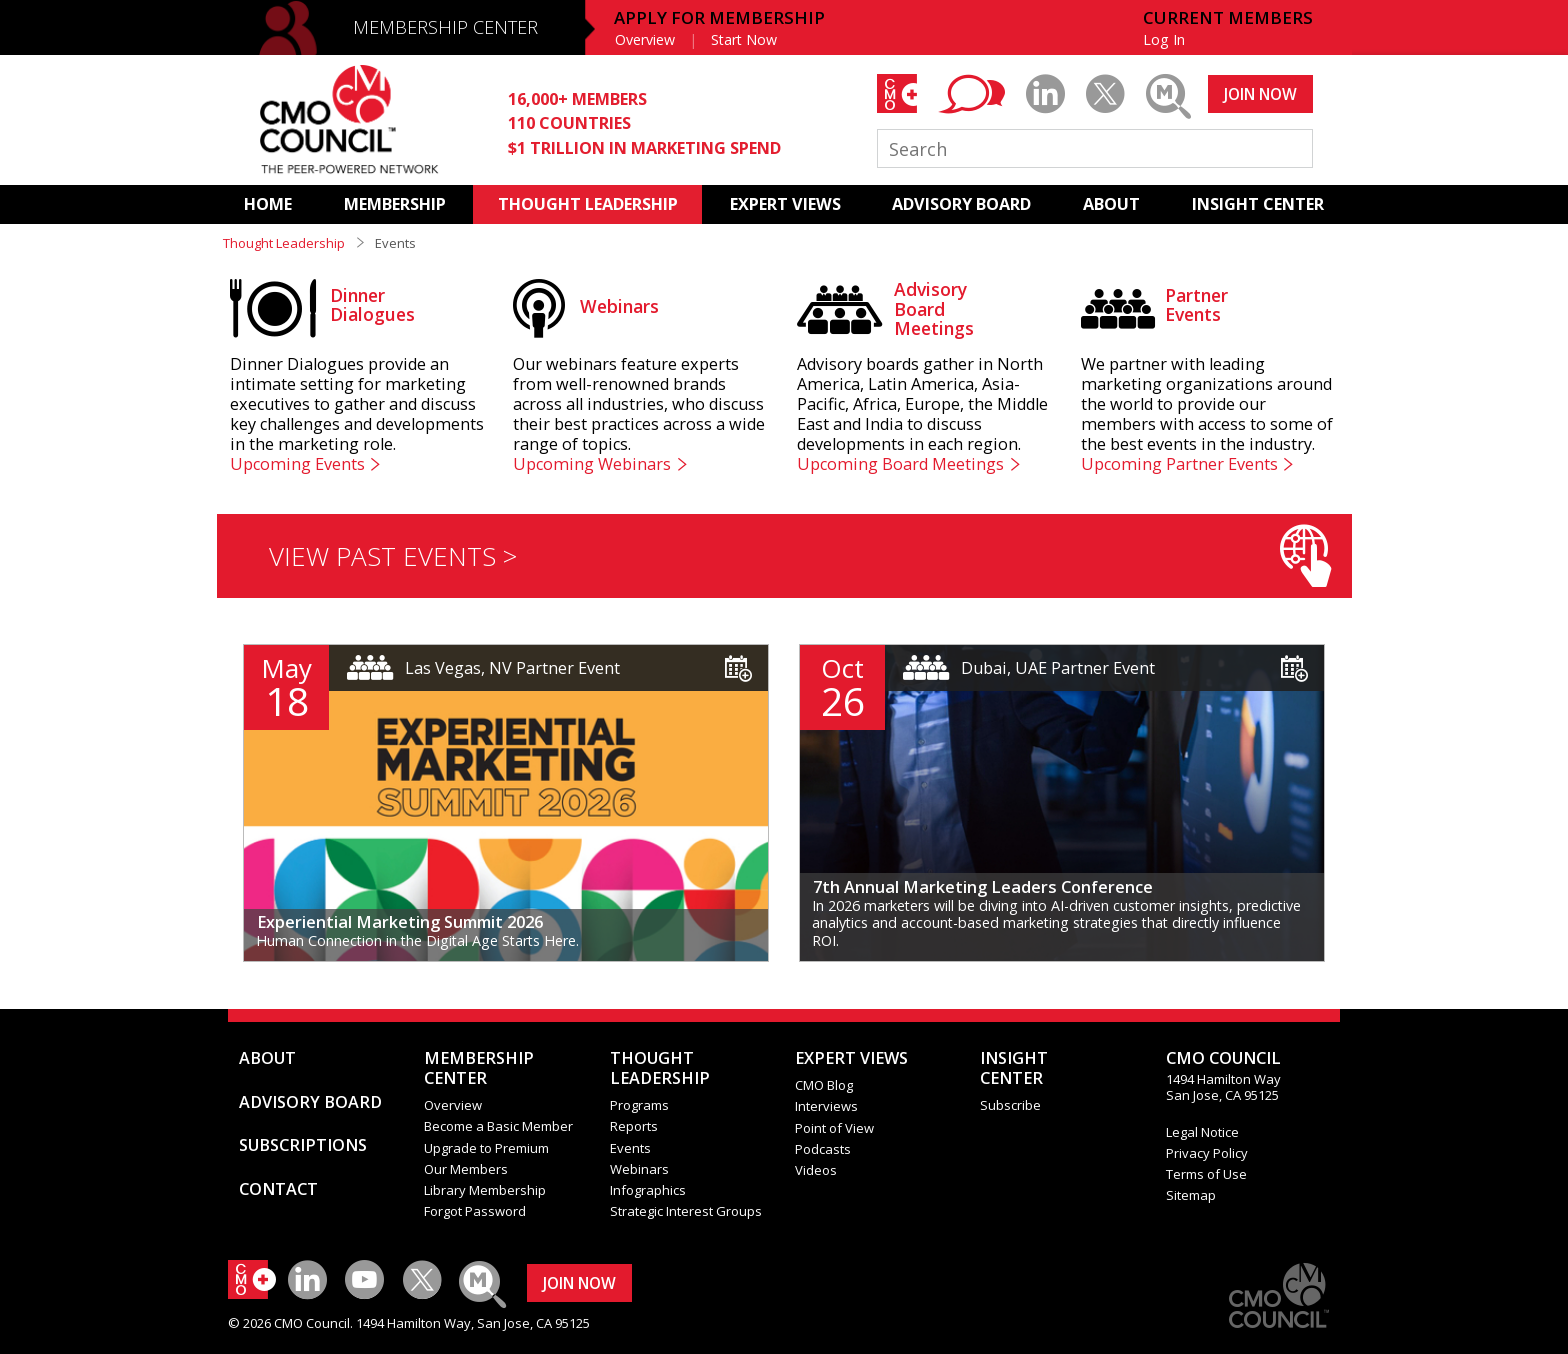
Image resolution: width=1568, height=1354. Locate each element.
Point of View (834, 1128)
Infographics (648, 1190)
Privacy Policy (1207, 1153)
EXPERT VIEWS (785, 204)
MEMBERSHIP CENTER (445, 27)
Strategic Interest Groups (686, 1211)
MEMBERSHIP (395, 204)
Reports (634, 1126)
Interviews (826, 1106)
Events (630, 1148)
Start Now (744, 39)
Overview (645, 39)
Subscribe (1010, 1105)
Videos (816, 1170)
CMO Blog (824, 1085)
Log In (1164, 39)
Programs (639, 1105)
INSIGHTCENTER (1014, 1068)
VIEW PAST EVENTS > (800, 556)
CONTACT (278, 1189)
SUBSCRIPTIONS (303, 1145)
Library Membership (485, 1190)
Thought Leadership (284, 243)
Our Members (466, 1169)
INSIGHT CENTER (1258, 204)
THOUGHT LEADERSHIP (588, 204)
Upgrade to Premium (486, 1148)
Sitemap (1191, 1195)
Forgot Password (475, 1211)
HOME (268, 204)
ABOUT (1111, 204)
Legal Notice (1202, 1132)
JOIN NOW (1260, 94)
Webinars (639, 1169)
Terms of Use (1206, 1174)
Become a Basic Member (498, 1126)
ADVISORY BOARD (961, 204)
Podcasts (823, 1149)
